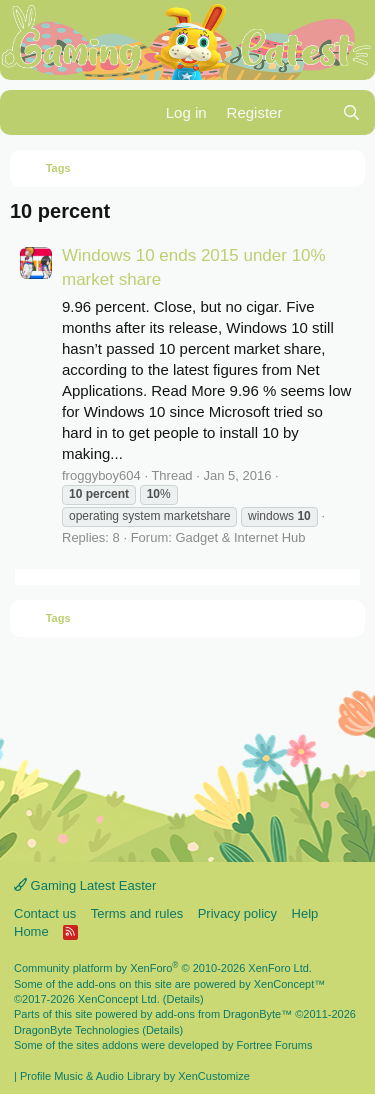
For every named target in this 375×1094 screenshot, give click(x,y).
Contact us (45, 913)
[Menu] (27, 113)
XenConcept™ (290, 984)
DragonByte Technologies (76, 1030)
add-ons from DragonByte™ (223, 1014)
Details (183, 999)
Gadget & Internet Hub (240, 537)
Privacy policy (237, 913)
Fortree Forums (275, 1045)
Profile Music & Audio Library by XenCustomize (135, 1076)
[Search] (351, 112)
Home (31, 931)
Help (305, 913)
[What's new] (311, 112)
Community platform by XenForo (163, 968)
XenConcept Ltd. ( (122, 999)
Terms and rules (137, 913)
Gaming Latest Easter (85, 885)
